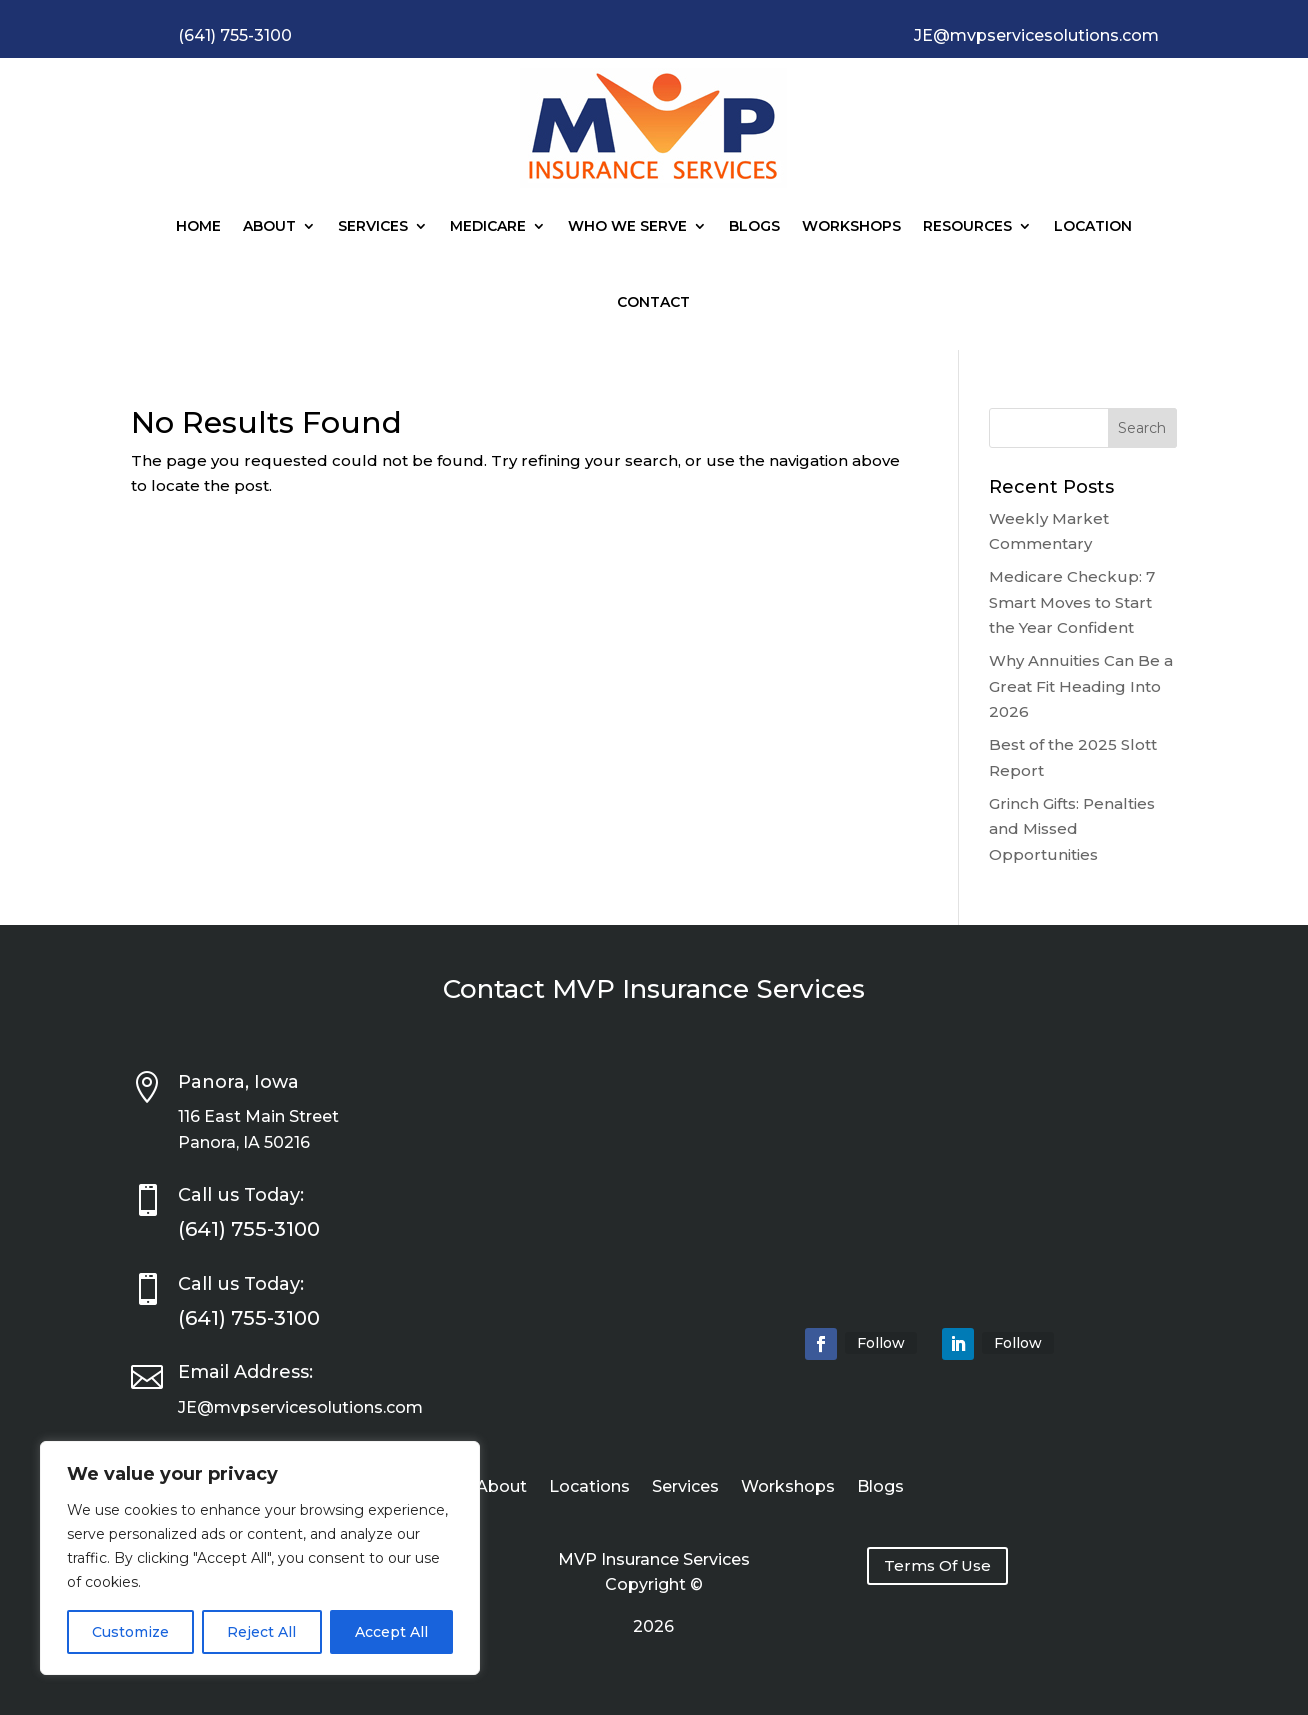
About (269, 226)
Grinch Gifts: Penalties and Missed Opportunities (1072, 829)
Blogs (754, 226)
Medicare (488, 226)
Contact (653, 302)
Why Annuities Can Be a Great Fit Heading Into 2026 (1081, 686)
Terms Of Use (937, 1565)
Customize (130, 1632)
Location (1093, 226)
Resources (967, 226)
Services (373, 226)
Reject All (261, 1632)
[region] (260, 1558)
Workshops (851, 226)
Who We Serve (627, 226)
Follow (881, 1343)
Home (198, 226)
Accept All (391, 1632)
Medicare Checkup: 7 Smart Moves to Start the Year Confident (1072, 602)
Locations (589, 1488)
